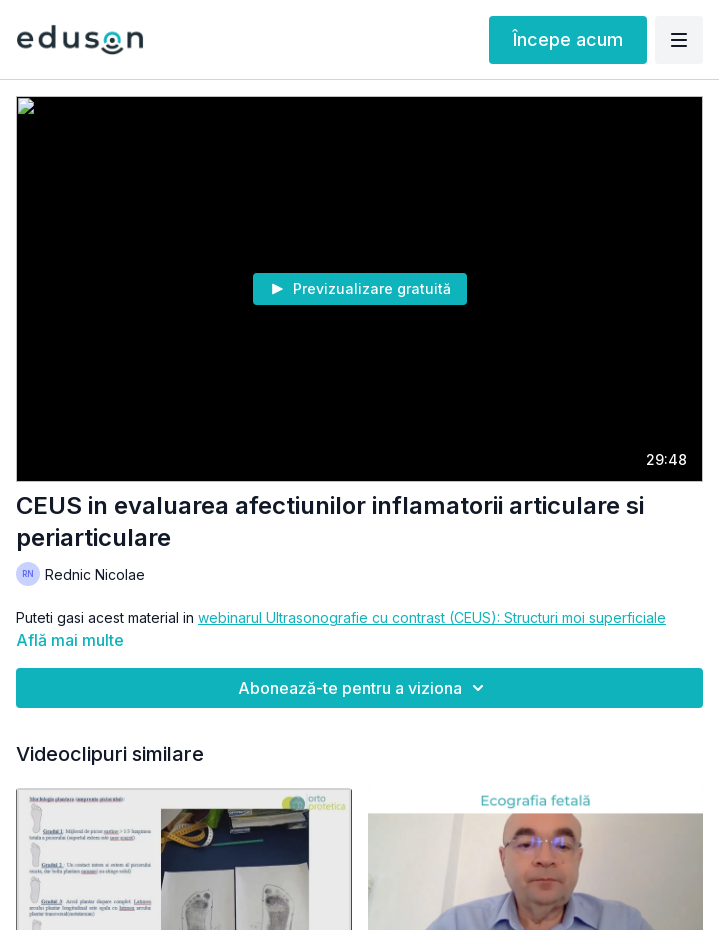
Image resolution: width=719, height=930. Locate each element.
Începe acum (568, 39)
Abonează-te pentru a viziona (364, 688)
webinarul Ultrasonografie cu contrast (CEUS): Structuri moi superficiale (432, 617)
